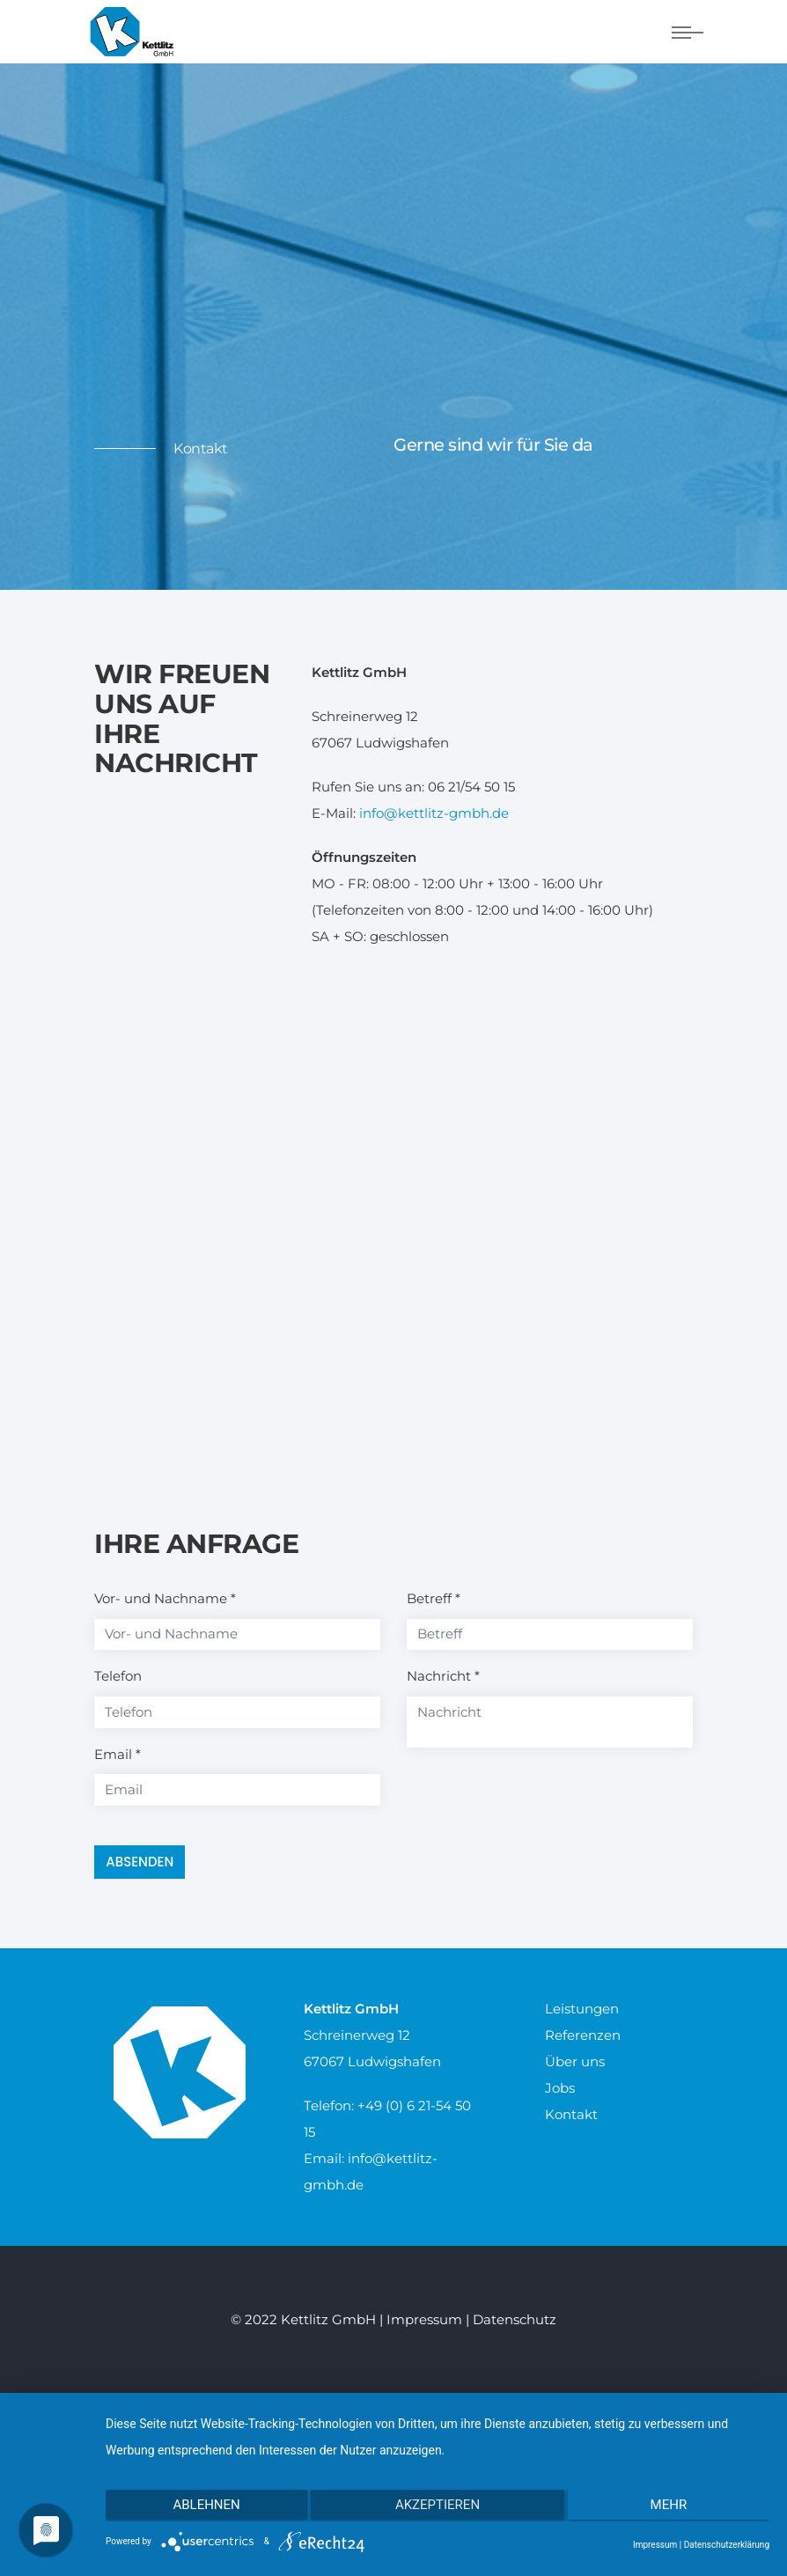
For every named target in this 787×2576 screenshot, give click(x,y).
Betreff (433, 1598)
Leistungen (582, 2008)
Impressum (424, 2319)
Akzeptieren (437, 2506)
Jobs (560, 2087)
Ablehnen (204, 2506)
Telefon (118, 1675)
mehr (670, 2506)
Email (117, 1754)
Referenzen (583, 2035)
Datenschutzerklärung (726, 2545)
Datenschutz (514, 2319)
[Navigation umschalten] (687, 32)
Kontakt (571, 2114)
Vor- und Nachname (165, 1598)
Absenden (139, 1861)
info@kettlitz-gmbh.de (434, 813)
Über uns (575, 2061)
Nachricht (443, 1675)
